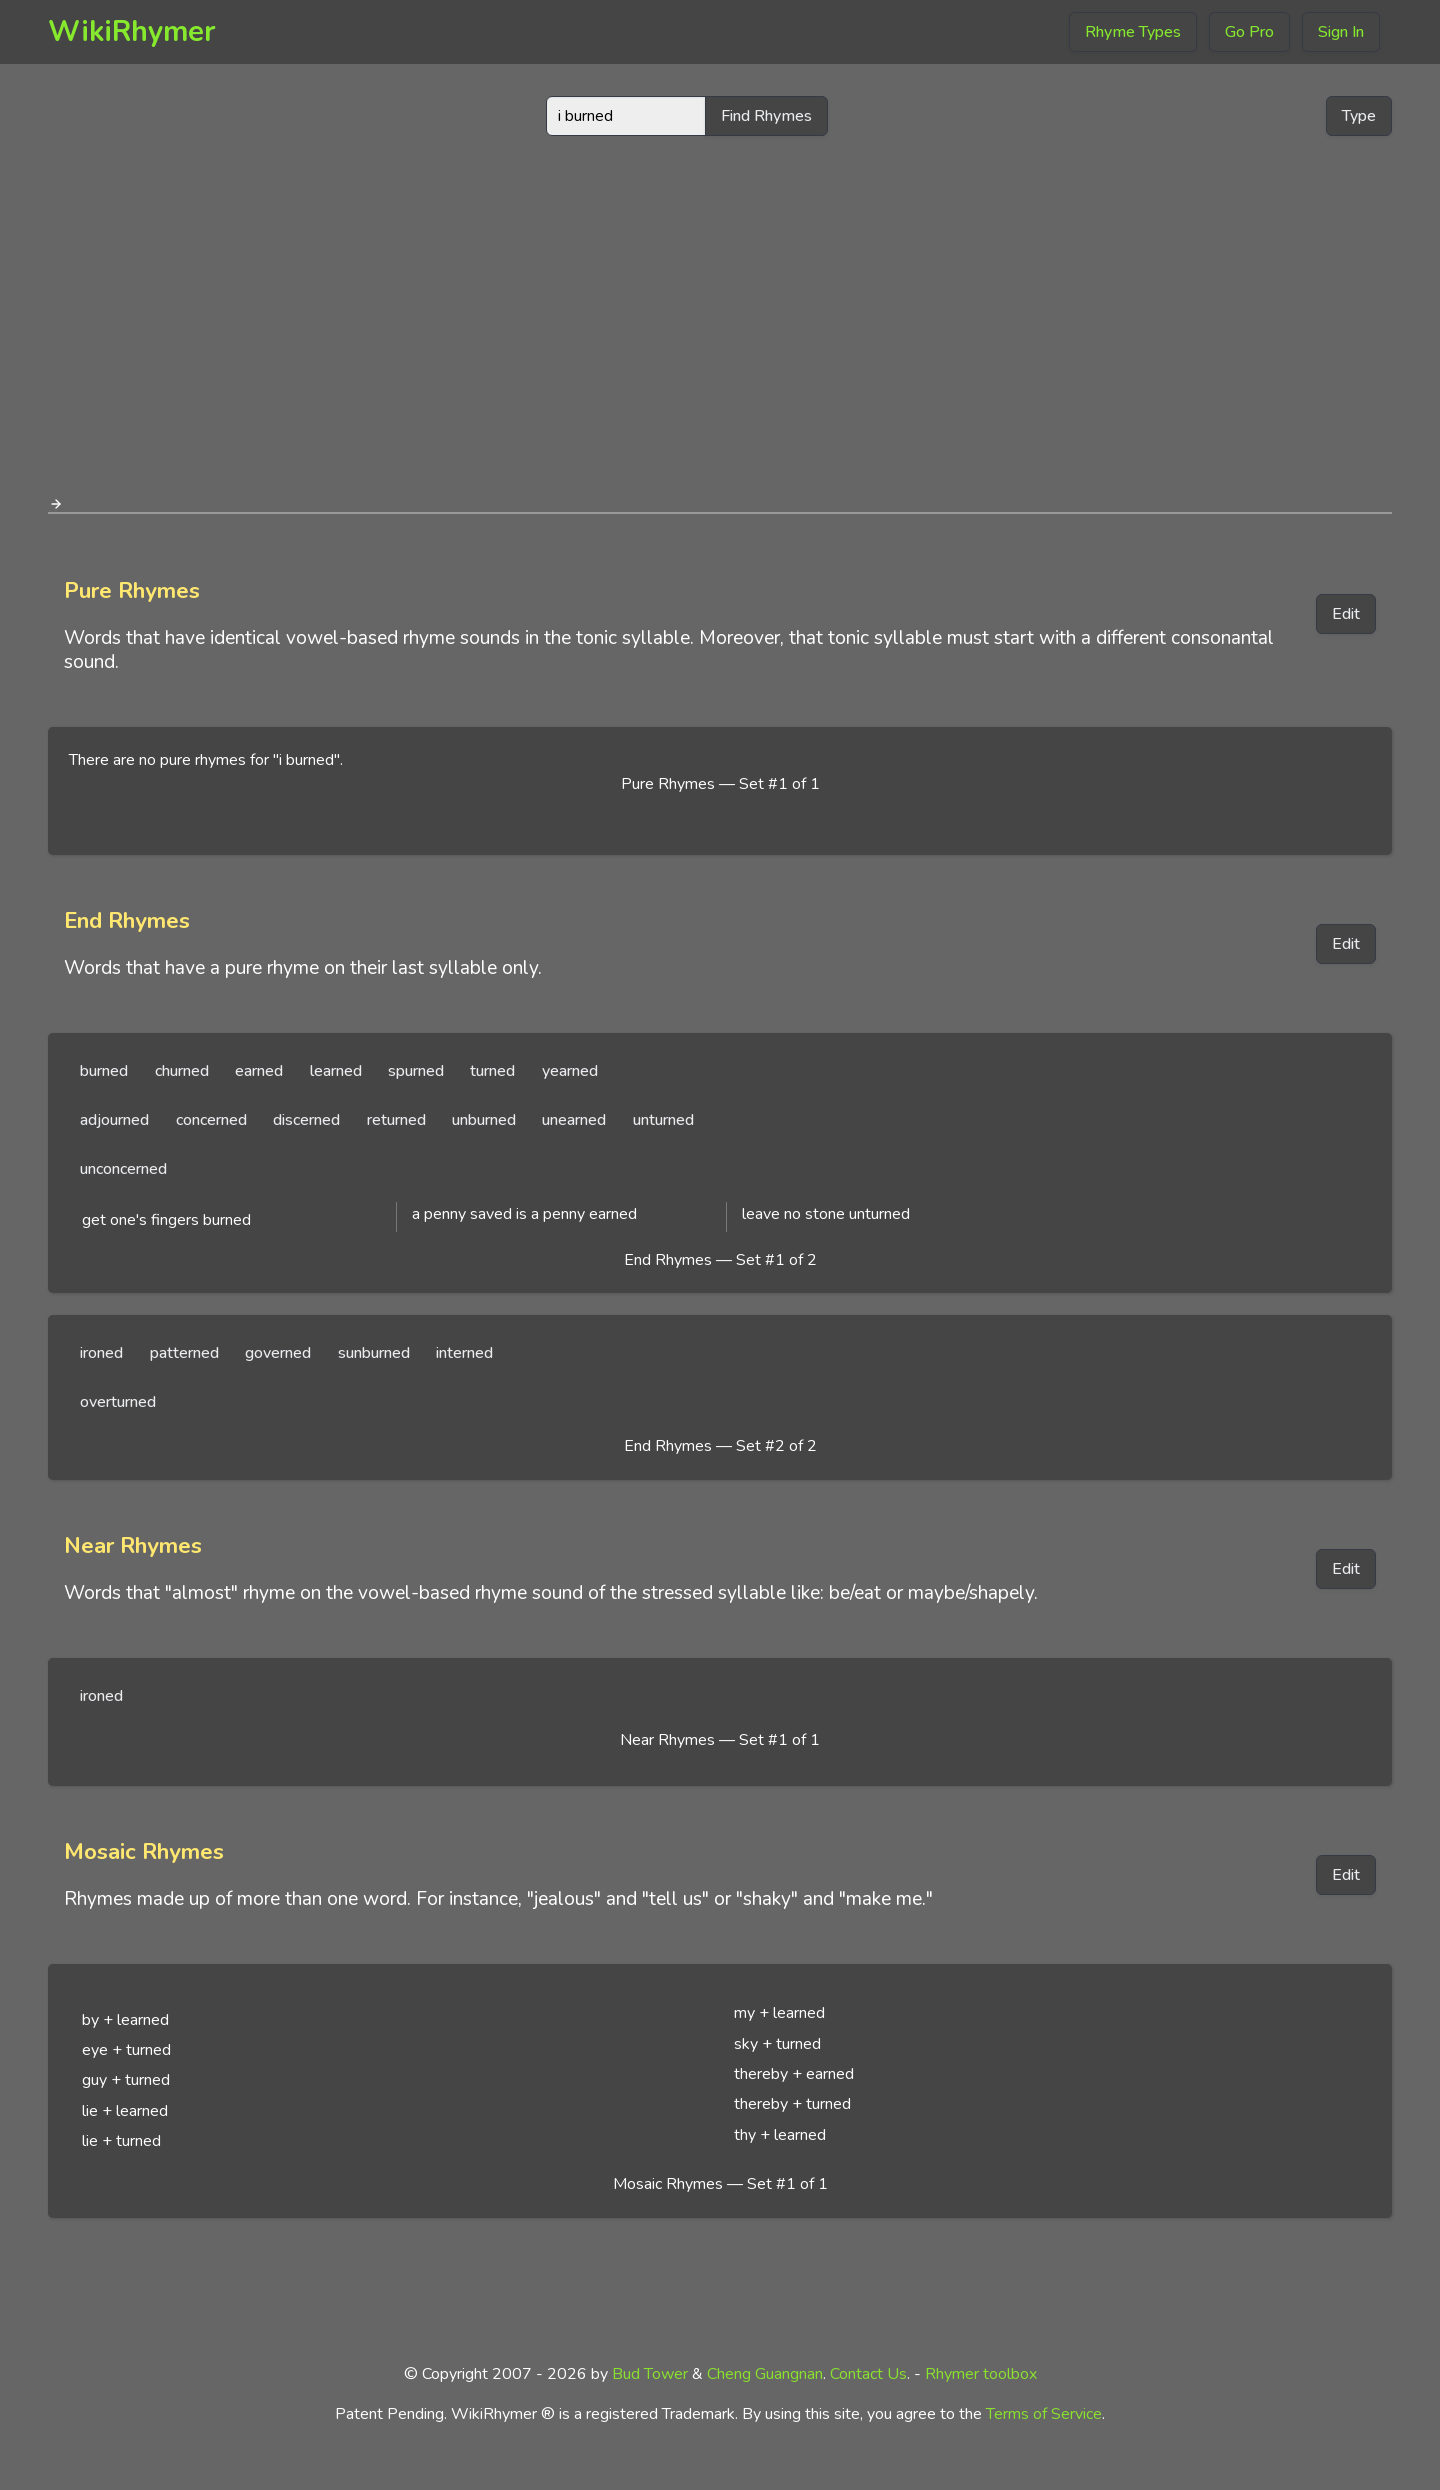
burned (104, 1071)
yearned (570, 1071)
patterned (184, 1353)
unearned (574, 1120)
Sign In (1341, 32)
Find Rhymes (766, 116)
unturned (663, 1120)
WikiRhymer (132, 31)
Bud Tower (650, 2374)
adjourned (114, 1120)
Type (1359, 116)
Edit (1346, 614)
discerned (306, 1120)
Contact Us (868, 2374)
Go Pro (1249, 32)
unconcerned (123, 1169)
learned (336, 1071)
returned (396, 1120)
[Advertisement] (720, 308)
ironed (101, 1353)
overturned (118, 1402)
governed (278, 1353)
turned (492, 1071)
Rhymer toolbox (981, 2374)
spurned (416, 1071)
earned (259, 1071)
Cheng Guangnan (765, 2374)
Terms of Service (1044, 2414)
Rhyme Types (1133, 32)
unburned (484, 1120)
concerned (211, 1120)
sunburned (374, 1353)
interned (464, 1353)
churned (182, 1071)
